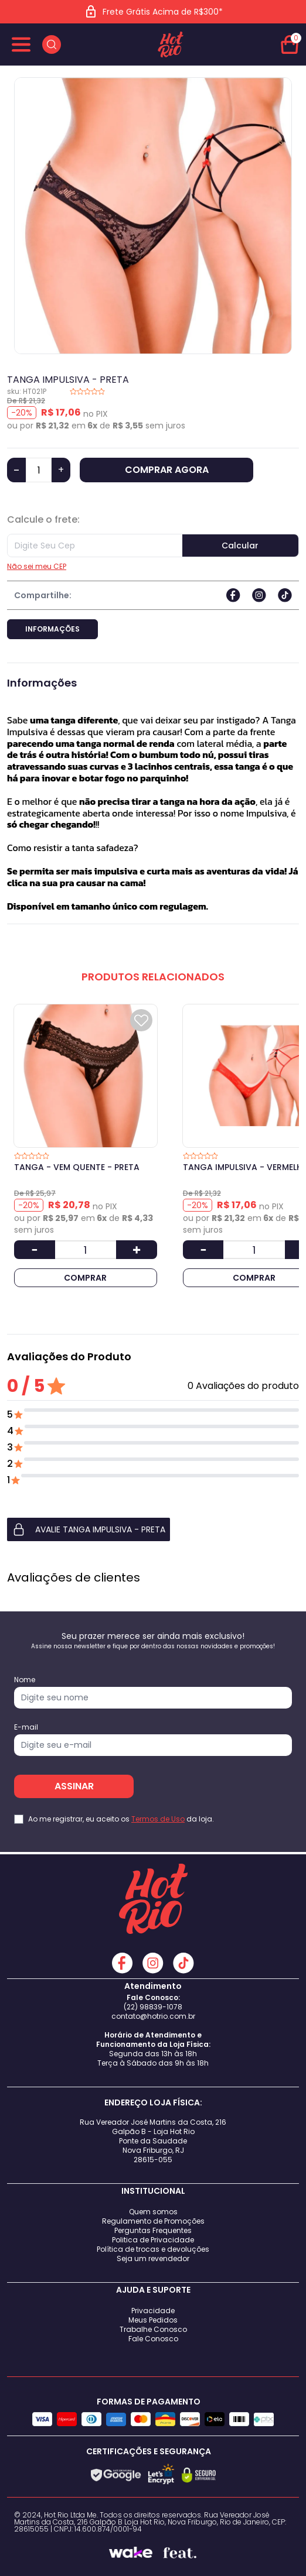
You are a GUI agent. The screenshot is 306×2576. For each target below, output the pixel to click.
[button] (153, 1529)
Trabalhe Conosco (153, 2329)
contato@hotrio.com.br (153, 2016)
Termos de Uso (158, 1819)
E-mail (26, 1727)
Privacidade (153, 2311)
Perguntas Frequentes (153, 2230)
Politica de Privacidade (153, 2240)
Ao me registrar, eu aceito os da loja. (121, 1819)
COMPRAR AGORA (167, 469)
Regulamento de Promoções (153, 2221)
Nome (24, 1680)
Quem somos (153, 2212)
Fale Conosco (153, 2339)
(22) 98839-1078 (153, 2007)
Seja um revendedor (153, 2258)
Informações (52, 629)
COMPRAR (85, 1278)
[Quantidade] (39, 470)
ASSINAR (74, 1786)
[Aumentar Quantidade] (136, 1249)
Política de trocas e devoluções (153, 2249)
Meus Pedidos (153, 2320)
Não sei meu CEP (36, 566)
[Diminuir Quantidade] (34, 1249)
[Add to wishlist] (141, 1020)
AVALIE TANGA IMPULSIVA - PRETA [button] (88, 1529)
